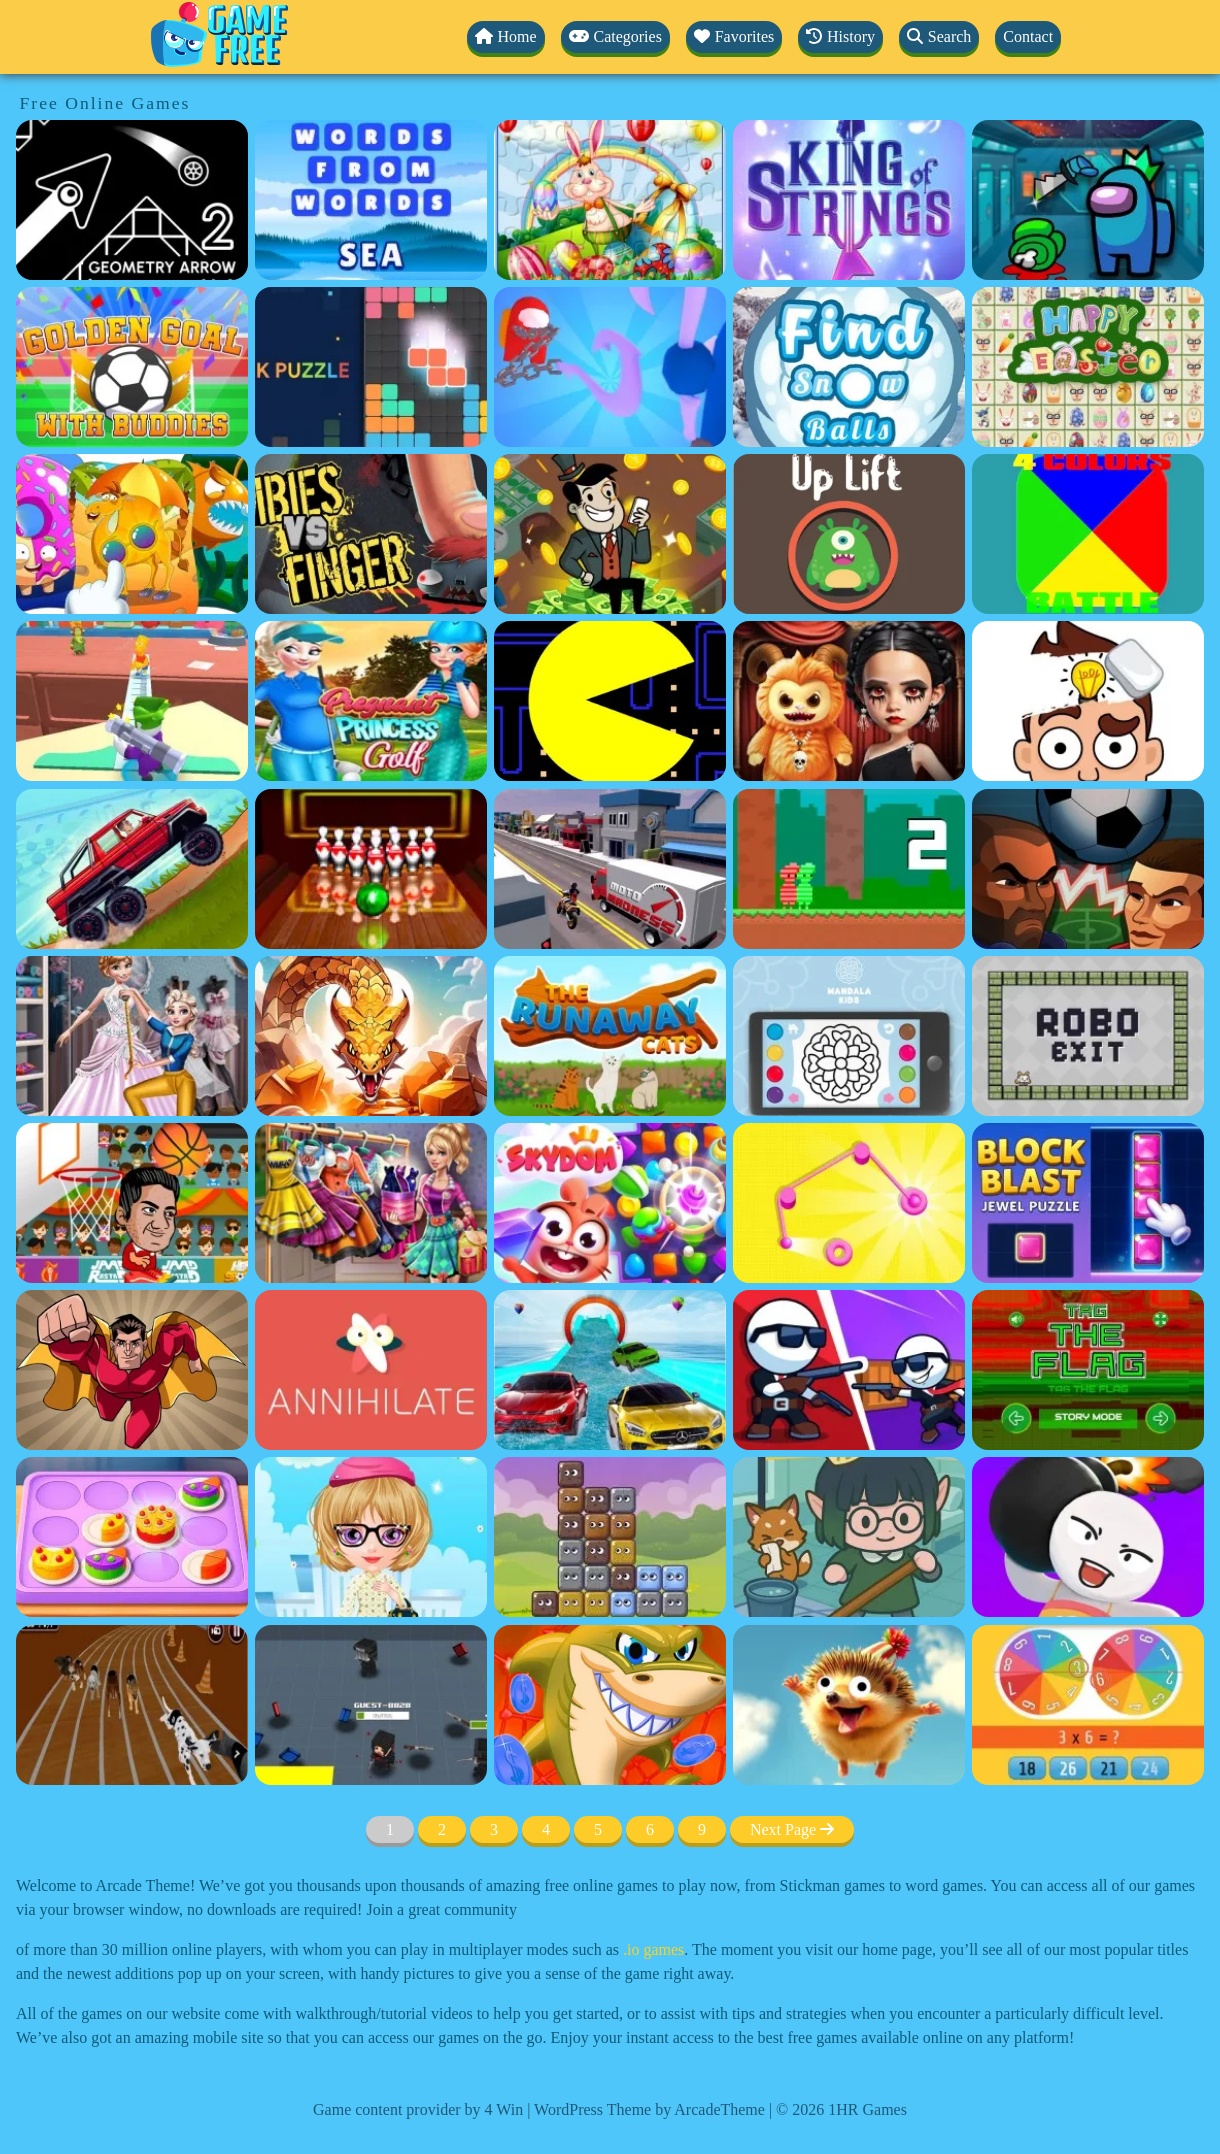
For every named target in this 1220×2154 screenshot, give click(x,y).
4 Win (504, 2109)
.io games (653, 1949)
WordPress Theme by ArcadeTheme (649, 2109)
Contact (1028, 36)
